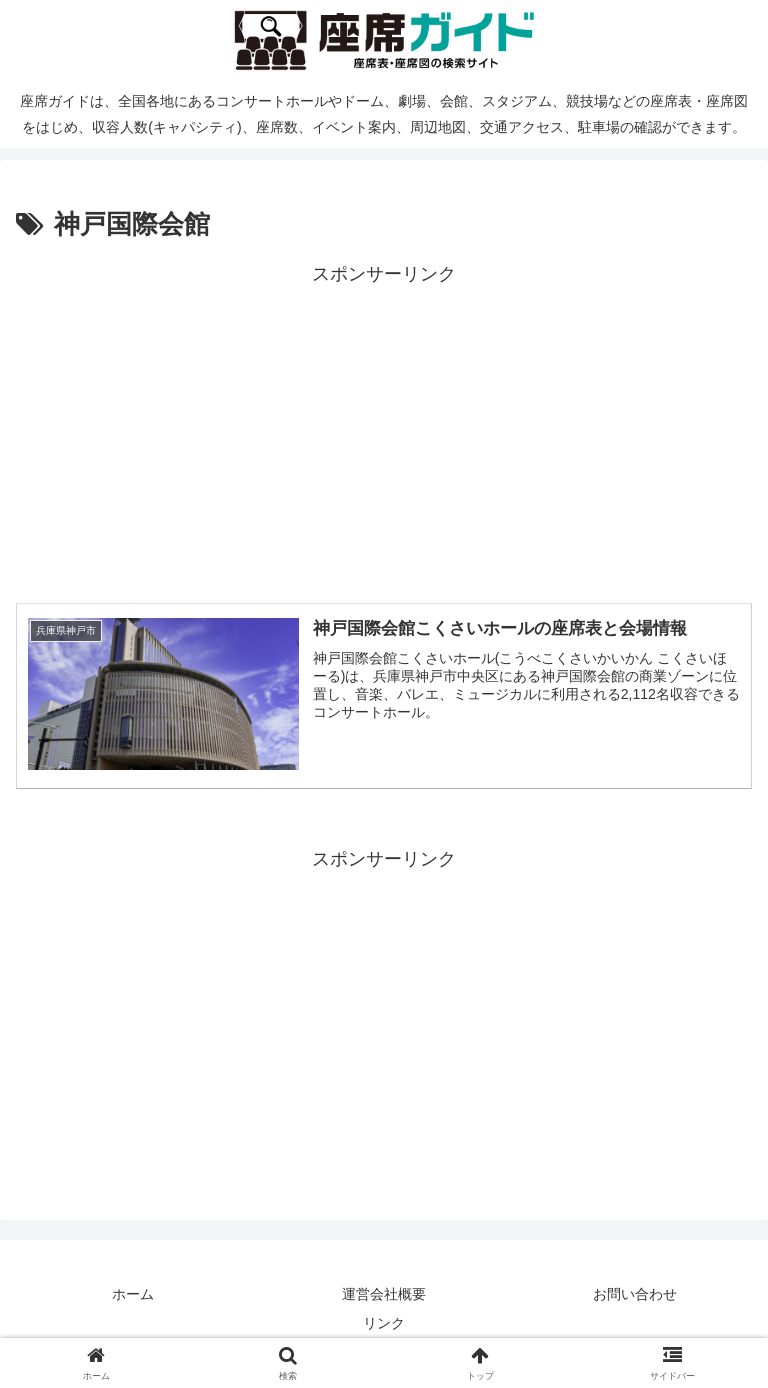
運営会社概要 (384, 1294)
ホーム (133, 1294)
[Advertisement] (384, 430)
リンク (384, 1323)
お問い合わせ (635, 1294)
